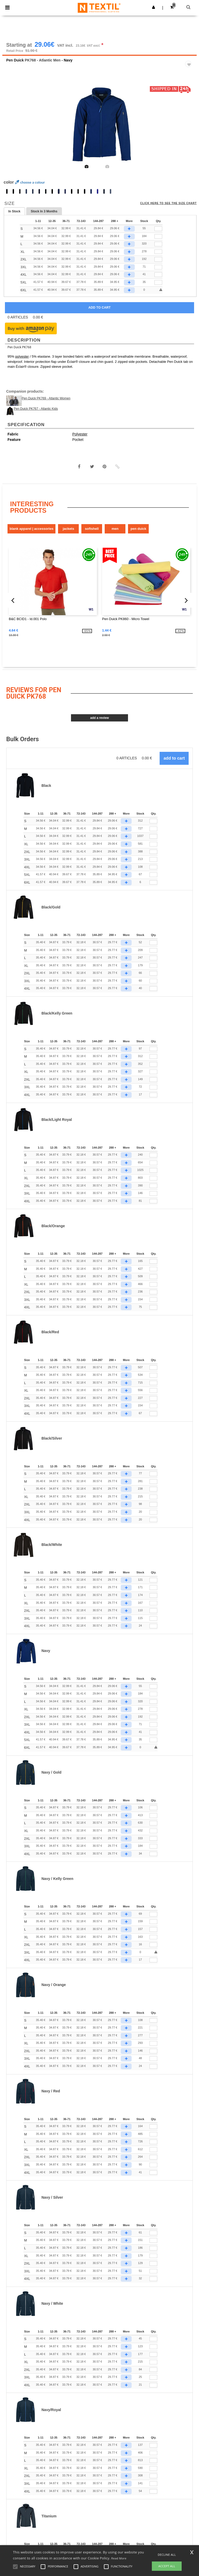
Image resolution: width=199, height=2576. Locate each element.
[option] (99, 124)
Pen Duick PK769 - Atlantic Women (46, 399)
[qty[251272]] (158, 260)
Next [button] (189, 128)
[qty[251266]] (158, 229)
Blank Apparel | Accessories (31, 529)
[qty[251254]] (158, 268)
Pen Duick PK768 (19, 348)
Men (115, 529)
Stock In (44, 212)
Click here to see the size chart (168, 204)
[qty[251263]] (158, 237)
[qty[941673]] (158, 283)
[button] (153, 7)
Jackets (68, 529)
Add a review (99, 718)
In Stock (14, 212)
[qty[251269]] (158, 252)
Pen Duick (15, 61)
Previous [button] (13, 128)
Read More (118, 2558)
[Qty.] (153, 822)
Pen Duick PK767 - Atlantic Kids (36, 409)
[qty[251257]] (158, 275)
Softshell (91, 529)
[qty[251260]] (158, 244)
